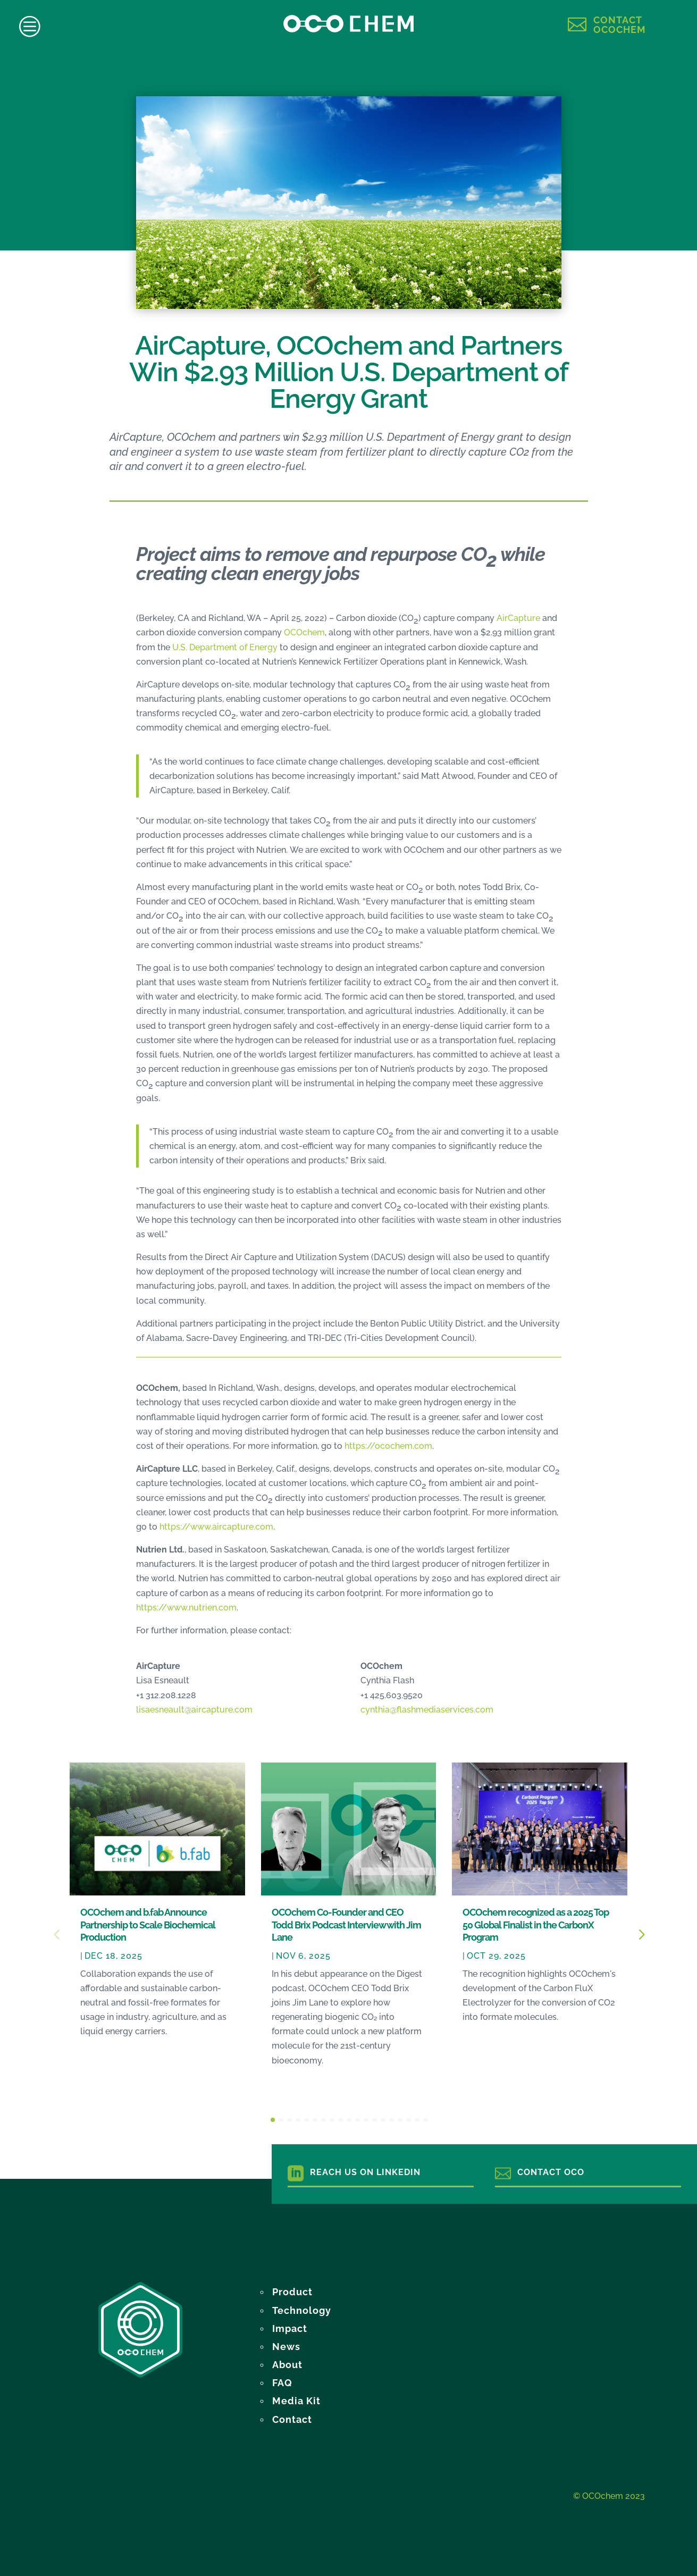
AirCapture (518, 618)
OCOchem (304, 632)
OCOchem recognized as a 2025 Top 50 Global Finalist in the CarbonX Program (536, 1925)
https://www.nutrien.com (186, 1607)
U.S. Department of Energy (225, 647)
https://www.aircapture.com (216, 1527)
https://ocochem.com (388, 1446)
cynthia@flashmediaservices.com (426, 1710)
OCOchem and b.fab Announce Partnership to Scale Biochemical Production (147, 1925)
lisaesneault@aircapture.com (194, 1710)
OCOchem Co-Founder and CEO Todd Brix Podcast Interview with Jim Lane (346, 1925)
